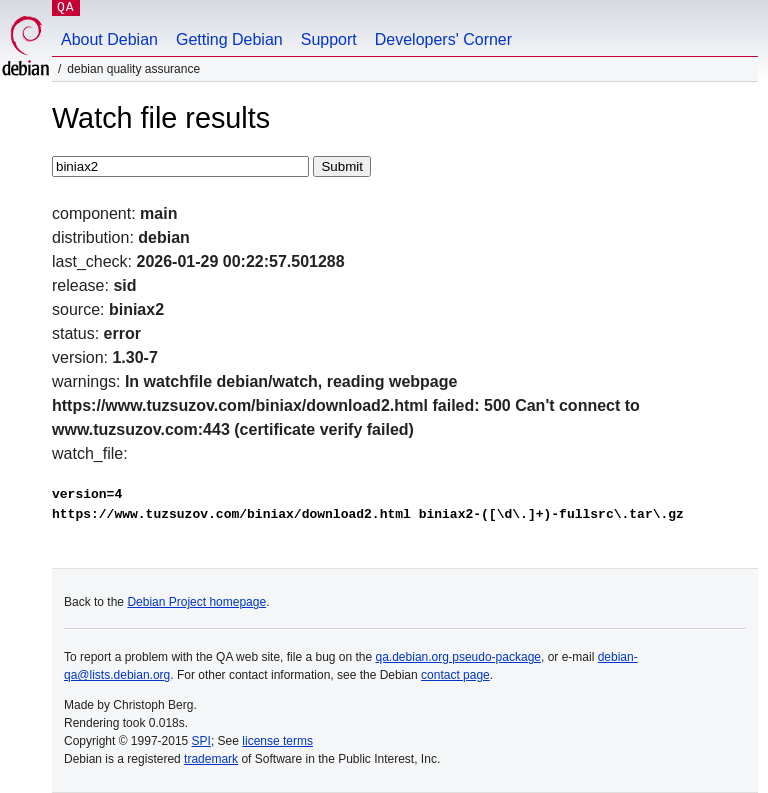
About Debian (109, 39)
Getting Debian (229, 39)
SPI (201, 741)
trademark (211, 759)
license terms (277, 741)
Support (329, 39)
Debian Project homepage (196, 602)
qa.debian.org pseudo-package (458, 657)
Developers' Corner (443, 39)
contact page (455, 675)
